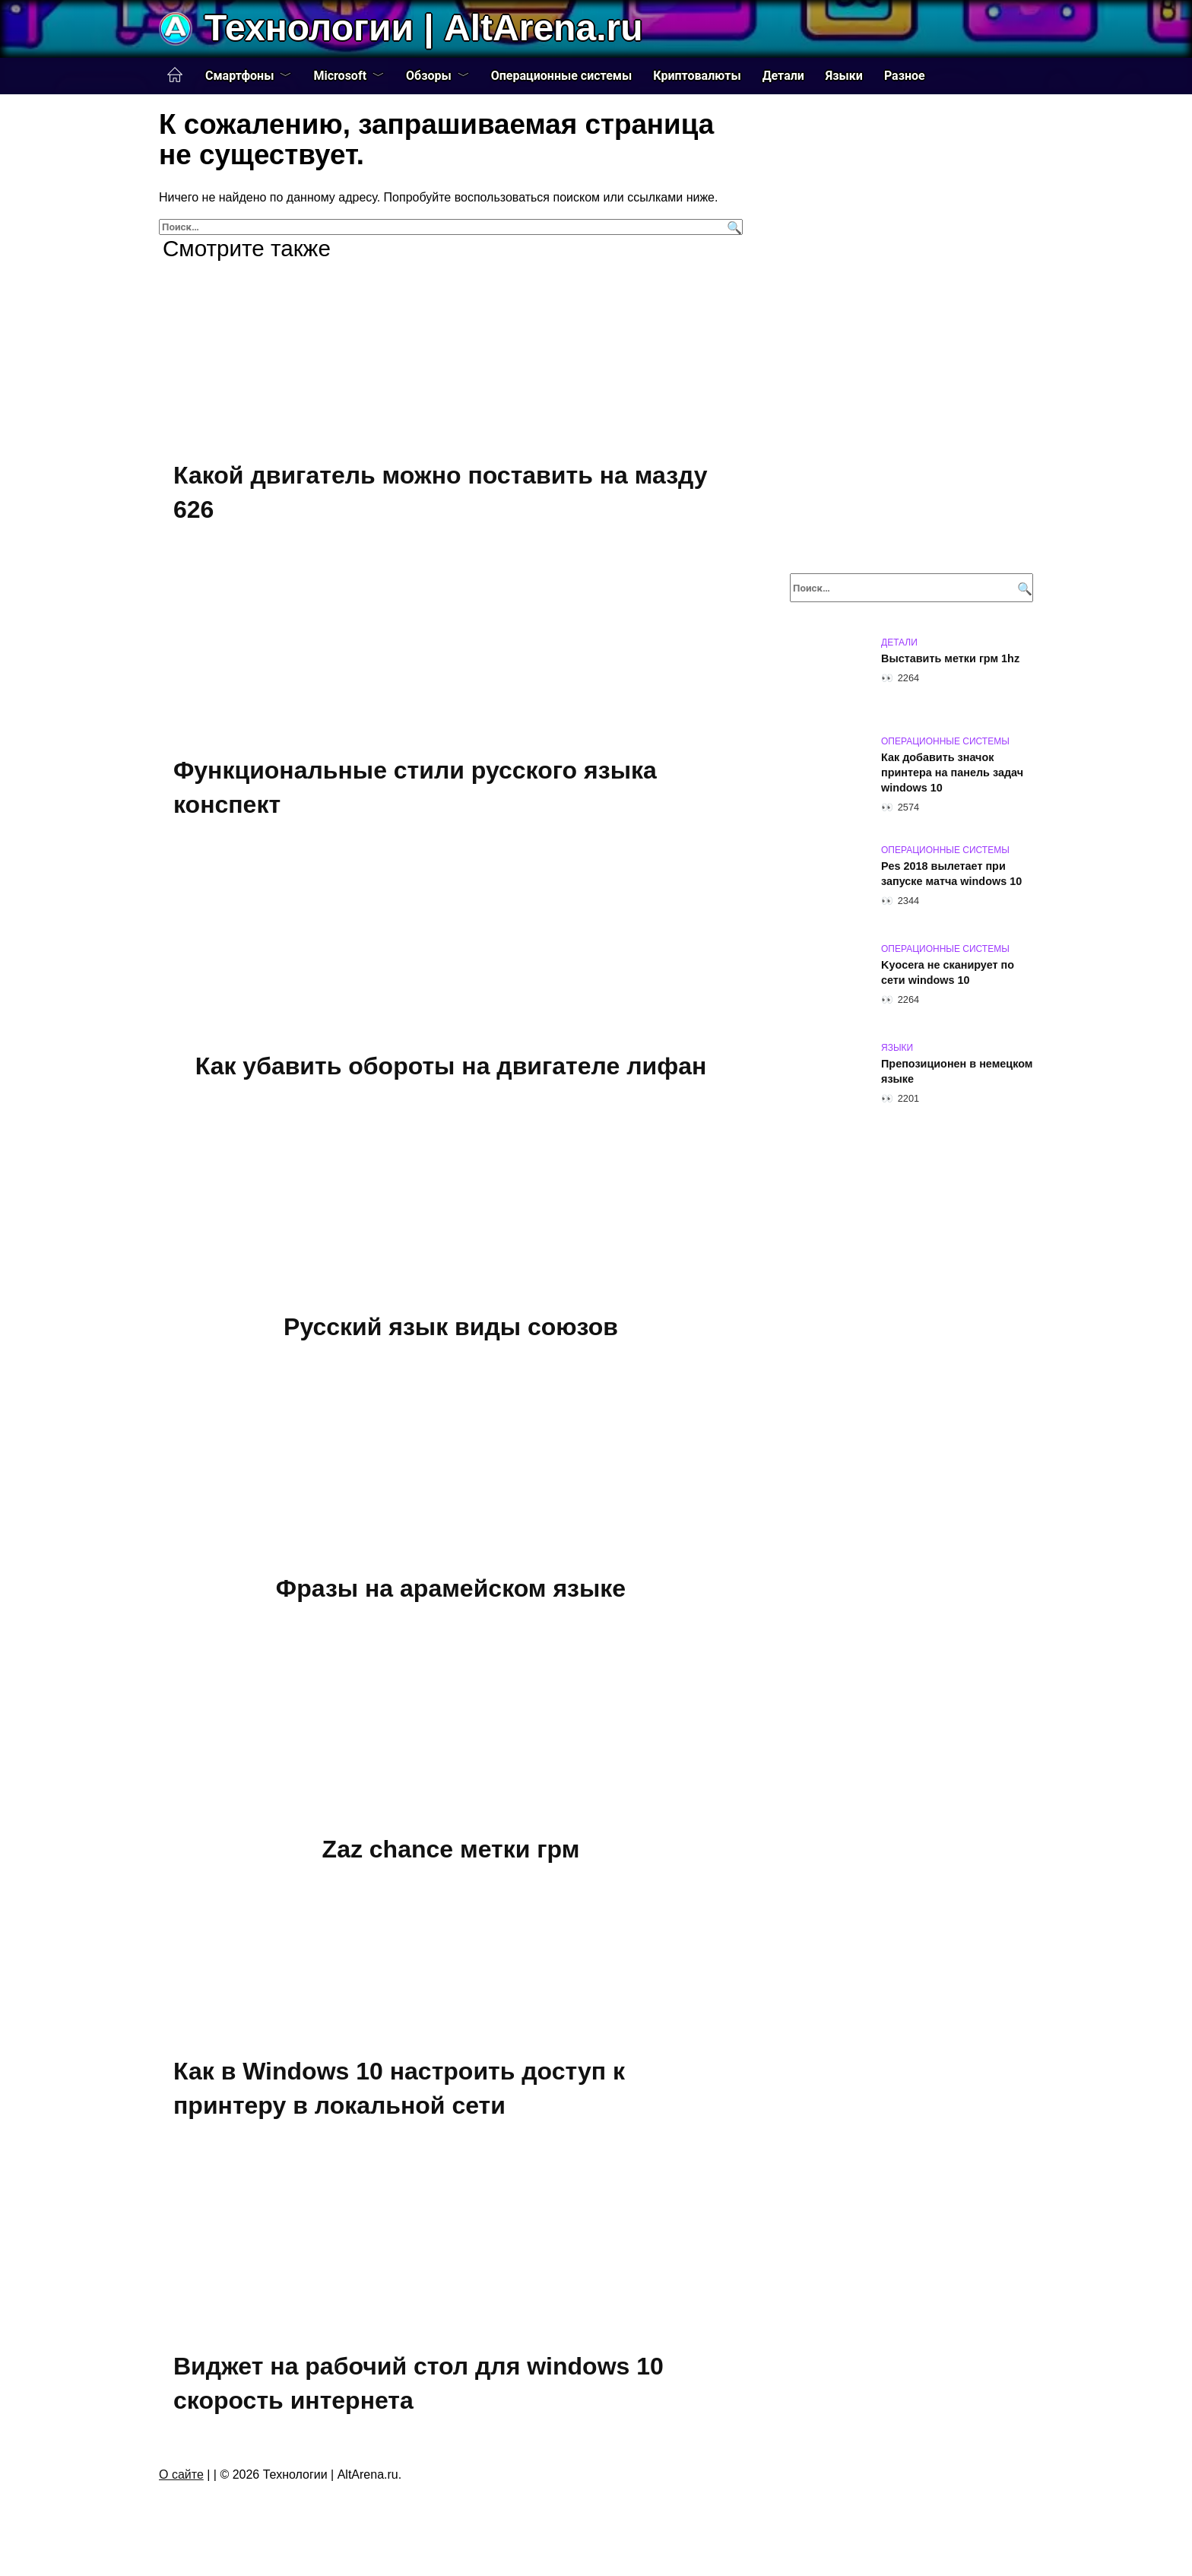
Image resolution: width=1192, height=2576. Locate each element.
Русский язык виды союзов (451, 1326)
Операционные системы (561, 75)
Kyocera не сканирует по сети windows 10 (947, 972)
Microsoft (339, 75)
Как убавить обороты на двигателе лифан (451, 1066)
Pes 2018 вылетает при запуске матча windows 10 (951, 873)
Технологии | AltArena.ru (423, 28)
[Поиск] (732, 227)
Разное (904, 75)
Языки (844, 75)
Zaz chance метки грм (451, 1850)
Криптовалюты (696, 75)
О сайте (181, 2474)
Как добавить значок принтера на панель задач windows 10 (952, 772)
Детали (783, 75)
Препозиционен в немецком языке (956, 1071)
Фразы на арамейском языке (451, 1588)
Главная (175, 75)
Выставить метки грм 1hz (950, 658)
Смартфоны (239, 75)
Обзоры (429, 75)
